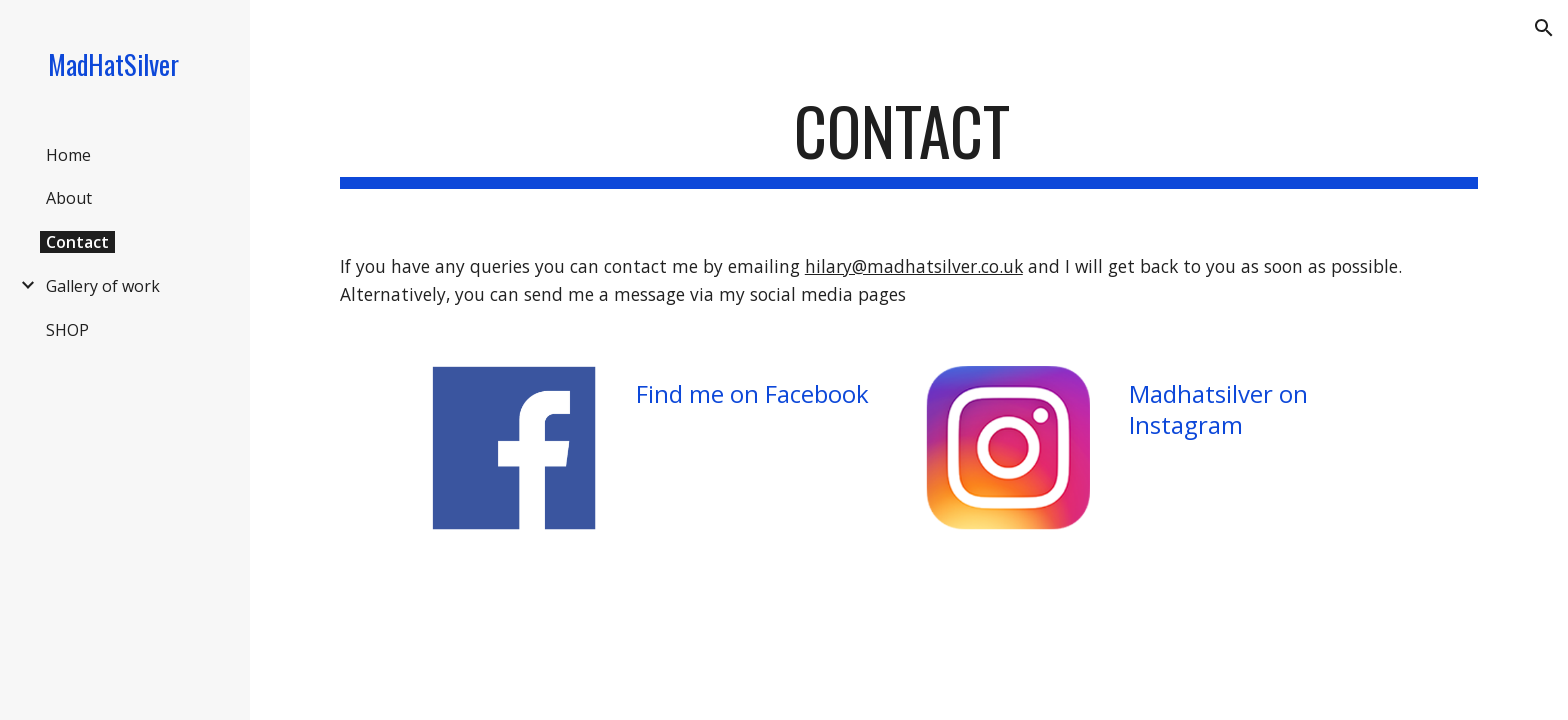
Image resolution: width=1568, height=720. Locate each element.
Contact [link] (77, 242)
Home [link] (68, 155)
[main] (909, 140)
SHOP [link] (67, 330)
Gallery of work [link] (103, 286)
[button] (1544, 28)
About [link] (69, 198)
